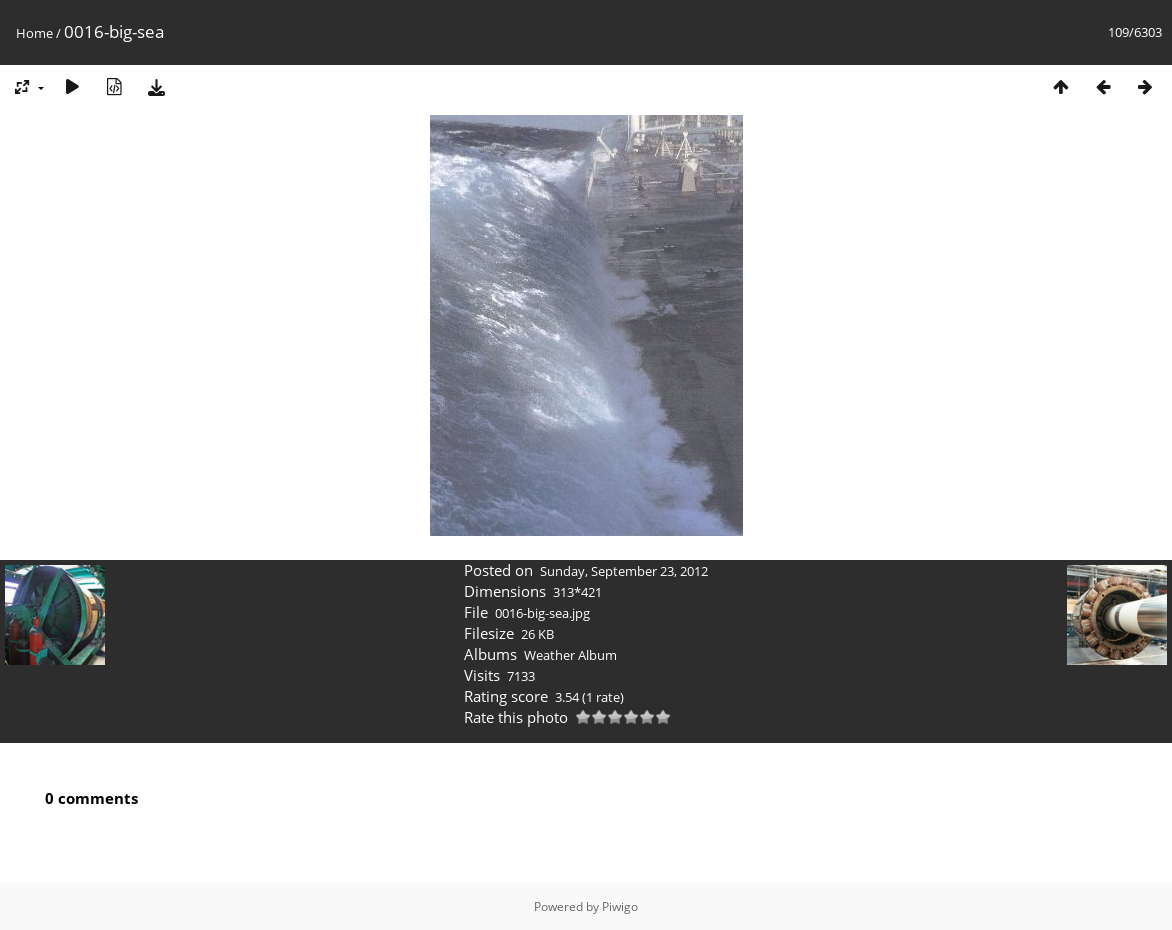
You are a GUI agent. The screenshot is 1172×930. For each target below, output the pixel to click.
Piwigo (620, 906)
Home (34, 33)
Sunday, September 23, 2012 (624, 571)
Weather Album (570, 655)
